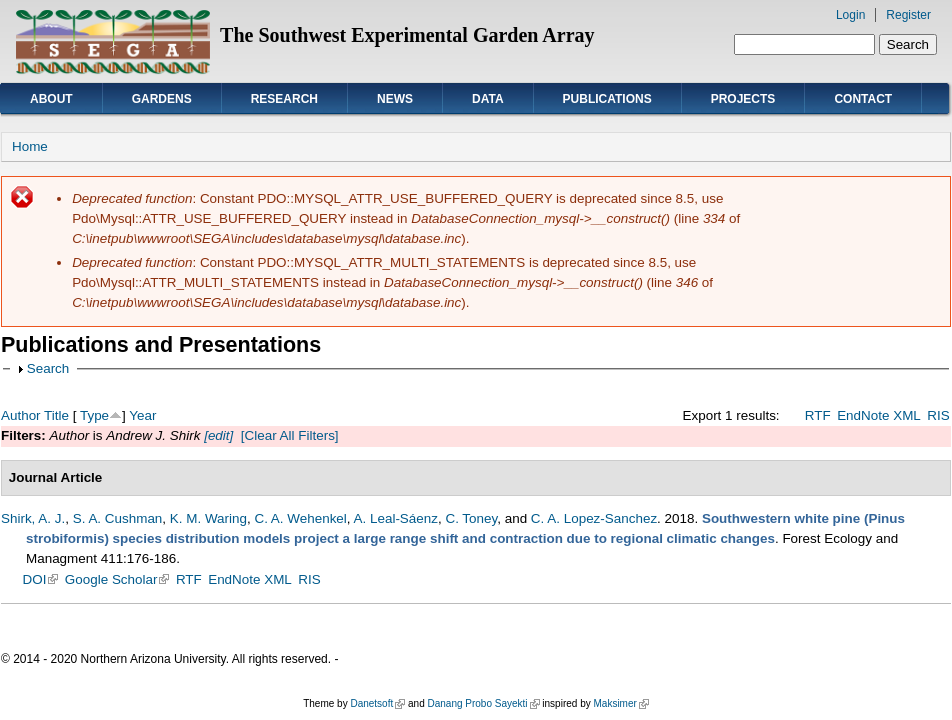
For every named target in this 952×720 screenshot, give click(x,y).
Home (30, 146)
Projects (743, 99)
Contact (863, 99)
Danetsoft (377, 703)
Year (142, 415)
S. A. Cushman (118, 518)
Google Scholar (117, 579)
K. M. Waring (208, 518)
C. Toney (471, 518)
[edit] (216, 435)
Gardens (162, 99)
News (395, 99)
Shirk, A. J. (33, 518)
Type (94, 415)
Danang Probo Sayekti (483, 703)
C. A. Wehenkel (300, 518)
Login (850, 15)
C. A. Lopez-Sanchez (594, 518)
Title (56, 415)
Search (48, 368)
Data (488, 99)
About (51, 99)
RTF (818, 415)
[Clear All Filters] (290, 435)
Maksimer (620, 703)
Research (284, 99)
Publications (607, 99)
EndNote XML (879, 415)
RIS (938, 415)
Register (908, 15)
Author (21, 415)
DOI (41, 579)
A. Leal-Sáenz (396, 518)
